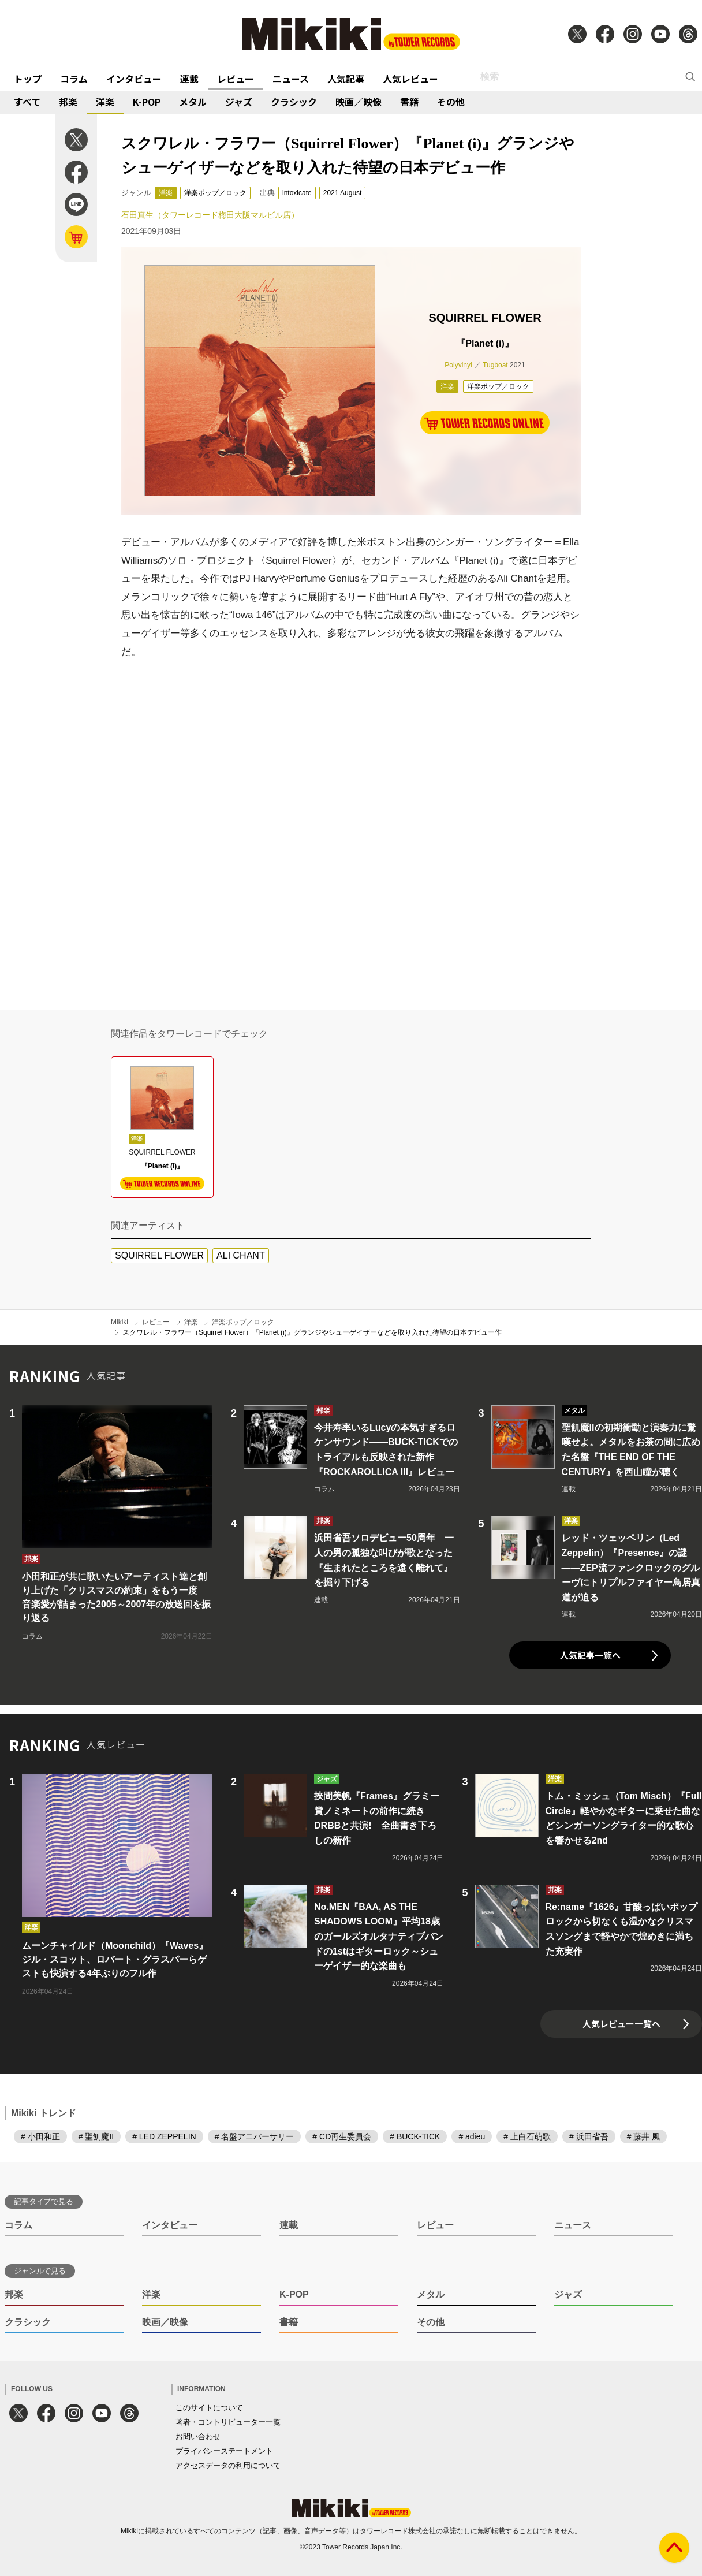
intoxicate (297, 193)
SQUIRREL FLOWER (159, 1255)
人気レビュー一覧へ (621, 2023)
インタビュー (134, 78)
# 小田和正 (40, 2136)
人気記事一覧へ (590, 1655)
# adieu (471, 2136)
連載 (189, 78)
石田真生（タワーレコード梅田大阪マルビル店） (210, 214)
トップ (28, 78)
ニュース (290, 78)
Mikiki (119, 1322)
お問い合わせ (198, 2436)
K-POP (146, 102)
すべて (27, 102)
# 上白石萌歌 (527, 2136)
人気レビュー (410, 78)
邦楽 (68, 102)
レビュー (235, 78)
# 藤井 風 (643, 2136)
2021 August (342, 193)
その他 (451, 102)
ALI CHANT (240, 1255)
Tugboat (495, 365)
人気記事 (345, 78)
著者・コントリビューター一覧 (228, 2422)
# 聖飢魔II (96, 2136)
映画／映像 (358, 102)
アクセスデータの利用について (228, 2465)
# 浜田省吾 (588, 2136)
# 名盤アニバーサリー (254, 2136)
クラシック (294, 102)
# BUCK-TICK (415, 2136)
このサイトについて (209, 2407)
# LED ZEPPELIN (164, 2136)
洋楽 (105, 102)
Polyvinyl (458, 365)
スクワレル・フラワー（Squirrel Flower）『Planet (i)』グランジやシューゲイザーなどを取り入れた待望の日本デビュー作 (312, 1332)
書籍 (409, 102)
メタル (193, 102)
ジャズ (238, 102)
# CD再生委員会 (341, 2136)
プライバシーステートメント (224, 2451)
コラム (74, 78)
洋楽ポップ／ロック (215, 193)
